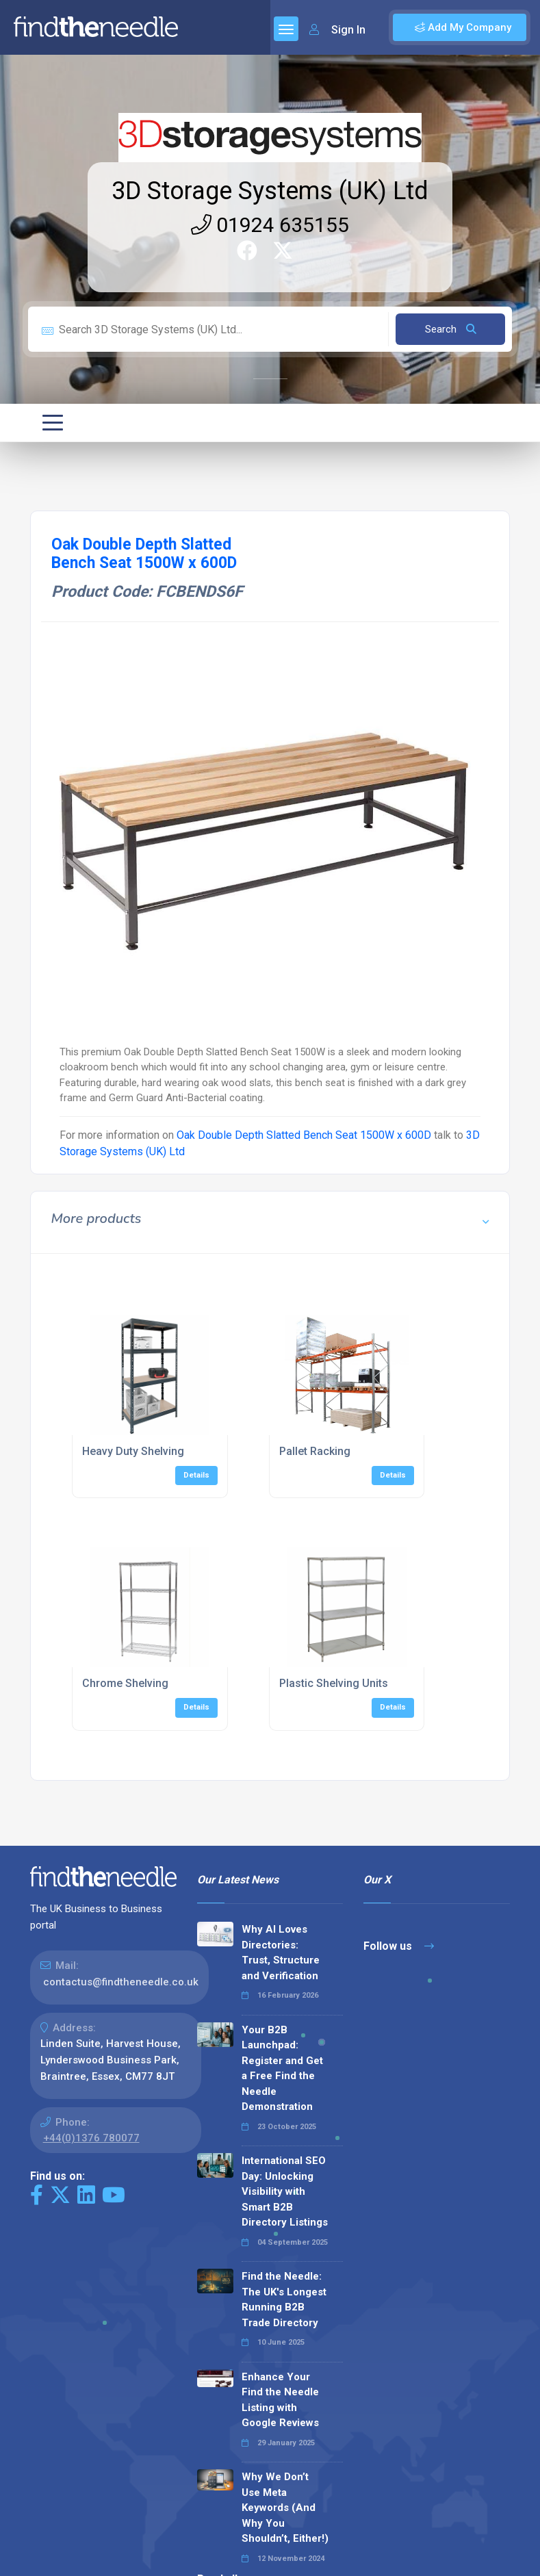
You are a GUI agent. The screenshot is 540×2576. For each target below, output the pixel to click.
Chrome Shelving (125, 1683)
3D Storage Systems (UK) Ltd (270, 191)
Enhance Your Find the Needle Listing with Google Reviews (280, 2400)
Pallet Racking (314, 1451)
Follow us (398, 1946)
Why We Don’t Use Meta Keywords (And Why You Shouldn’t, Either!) (285, 2508)
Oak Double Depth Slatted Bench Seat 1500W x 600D (304, 1135)
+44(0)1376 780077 (91, 2138)
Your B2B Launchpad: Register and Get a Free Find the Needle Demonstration (282, 2068)
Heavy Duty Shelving (133, 1451)
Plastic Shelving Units (333, 1683)
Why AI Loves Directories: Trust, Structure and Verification (281, 1952)
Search (450, 329)
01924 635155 (270, 225)
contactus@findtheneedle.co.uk (120, 1982)
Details (196, 1475)
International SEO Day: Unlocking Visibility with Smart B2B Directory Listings (285, 2191)
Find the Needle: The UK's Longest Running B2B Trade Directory (284, 2299)
